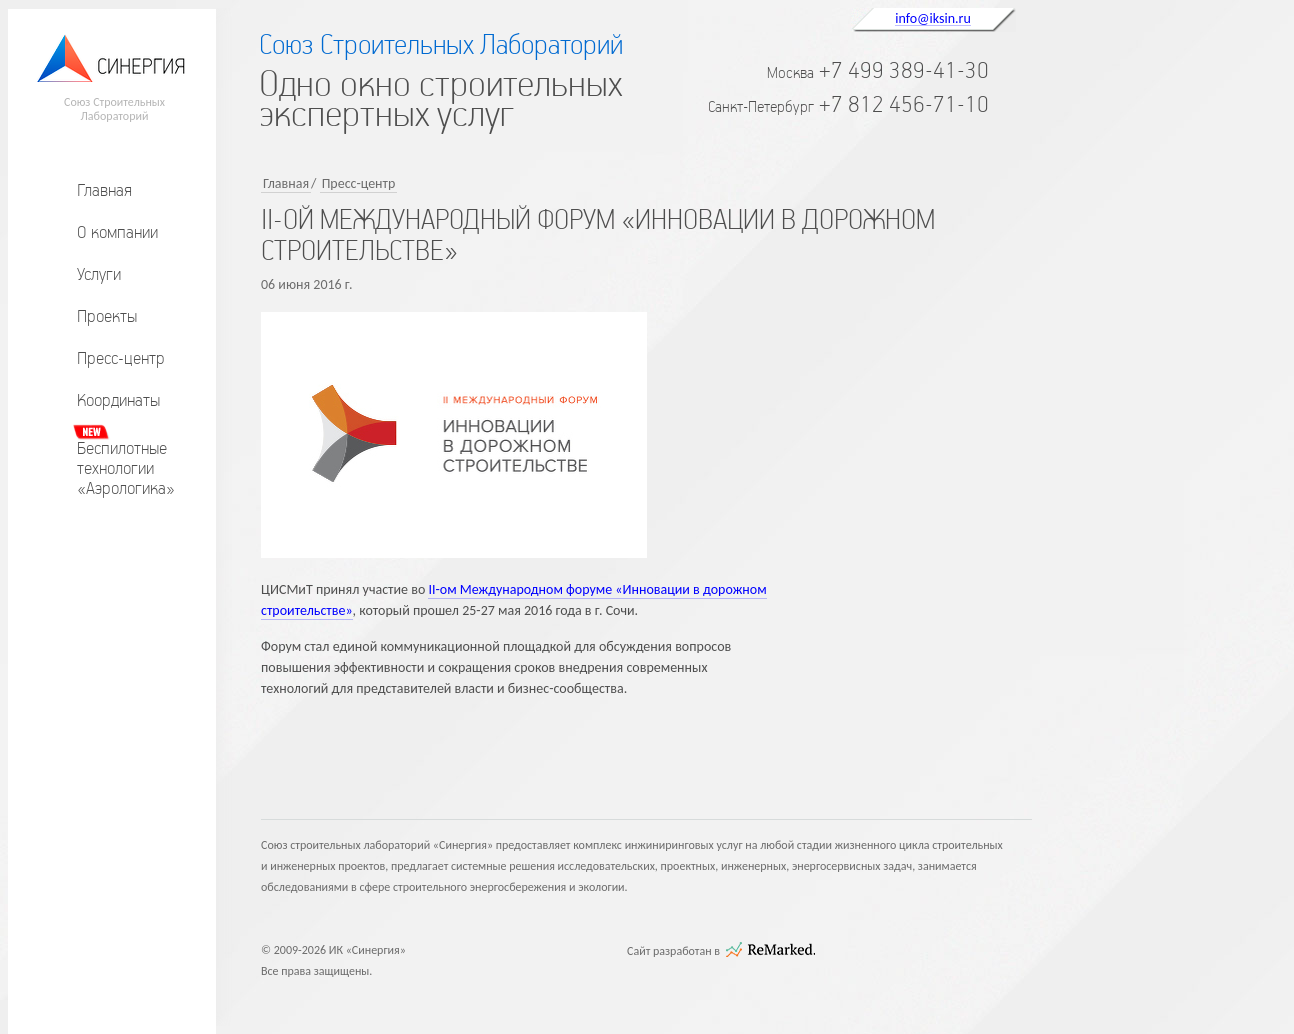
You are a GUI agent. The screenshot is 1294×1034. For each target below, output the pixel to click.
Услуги (99, 274)
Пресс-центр (121, 358)
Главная (104, 190)
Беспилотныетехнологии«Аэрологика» (126, 468)
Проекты (107, 316)
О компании (117, 232)
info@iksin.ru (933, 18)
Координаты (118, 400)
